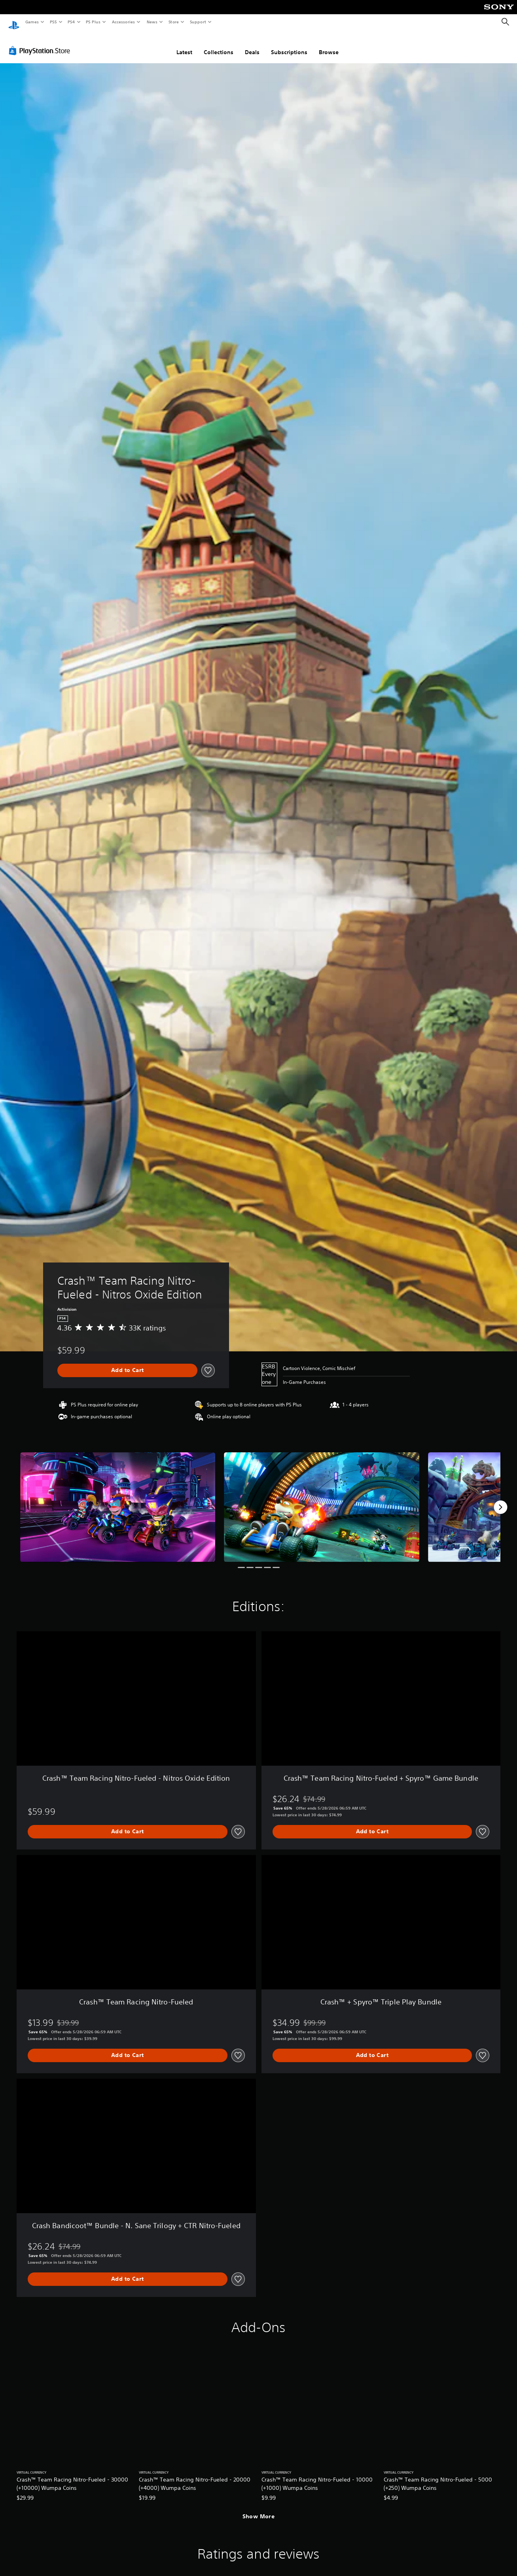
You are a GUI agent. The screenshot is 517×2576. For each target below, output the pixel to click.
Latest (184, 44)
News (152, 22)
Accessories (123, 22)
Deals (252, 44)
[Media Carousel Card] (117, 1500)
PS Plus (93, 22)
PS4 (71, 22)
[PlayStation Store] (41, 43)
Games (31, 22)
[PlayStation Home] (14, 22)
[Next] (500, 1499)
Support (197, 22)
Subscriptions (289, 44)
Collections (218, 44)
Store (173, 22)
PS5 (53, 22)
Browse (329, 44)
